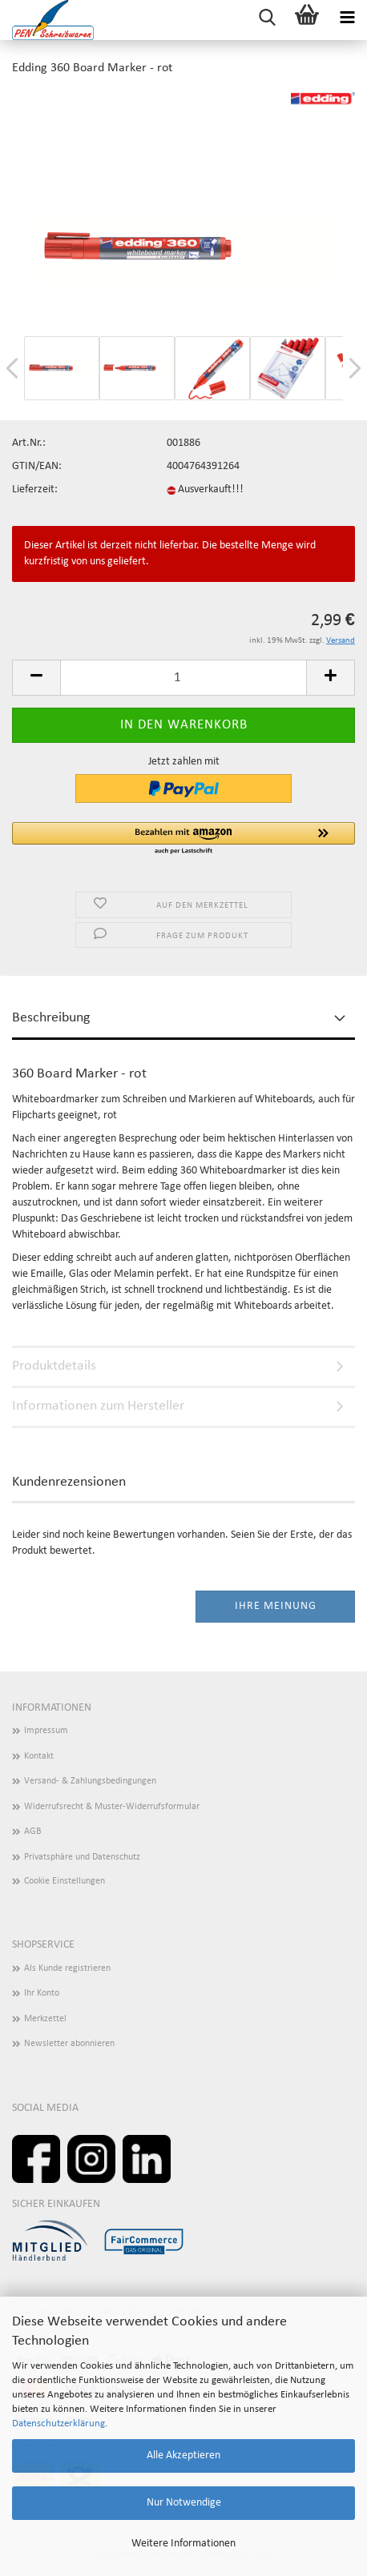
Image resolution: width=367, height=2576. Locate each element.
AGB (33, 1831)
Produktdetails (54, 1366)
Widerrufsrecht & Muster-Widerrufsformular (112, 1807)
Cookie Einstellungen (64, 1881)
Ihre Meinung (276, 1606)
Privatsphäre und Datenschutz (82, 1857)
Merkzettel (45, 2019)
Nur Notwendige (184, 2503)
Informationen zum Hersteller (98, 1406)
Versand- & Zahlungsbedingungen (90, 1781)
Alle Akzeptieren (183, 2456)
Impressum (46, 1730)
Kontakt (39, 1756)
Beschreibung (51, 1017)
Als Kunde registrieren (67, 1968)
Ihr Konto (41, 1993)
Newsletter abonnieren (69, 2043)
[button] (183, 839)
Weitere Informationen (183, 2544)
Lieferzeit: (35, 490)
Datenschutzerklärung (58, 2423)
